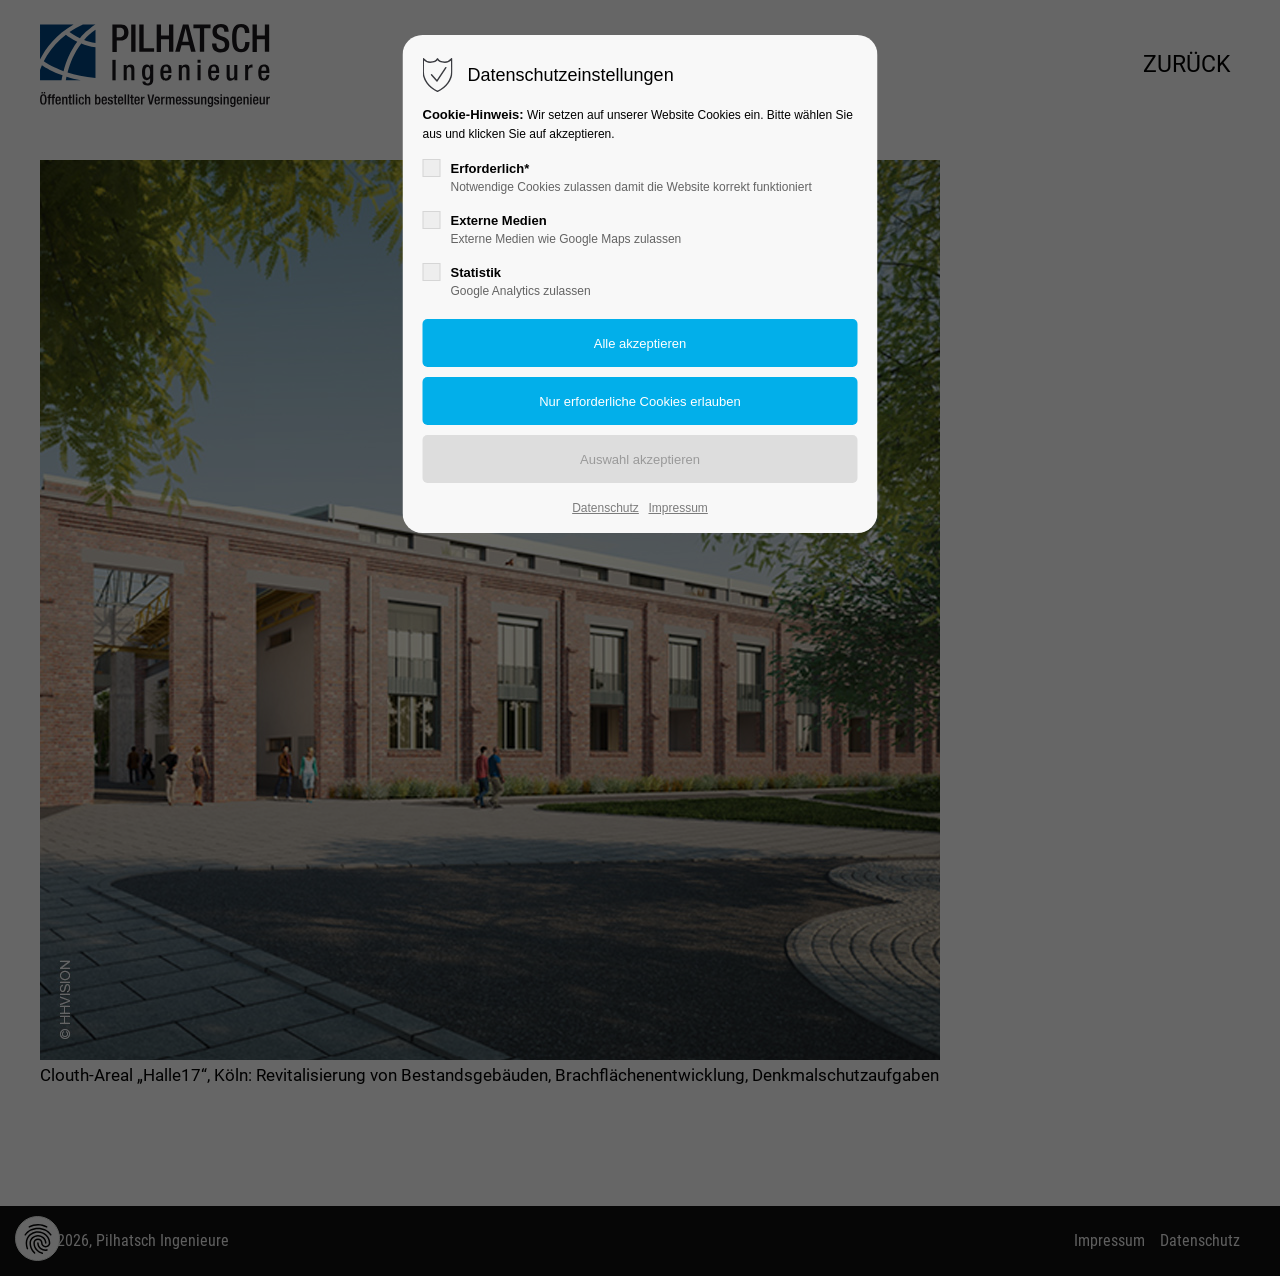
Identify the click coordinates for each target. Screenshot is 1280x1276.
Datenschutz (605, 508)
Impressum (677, 508)
